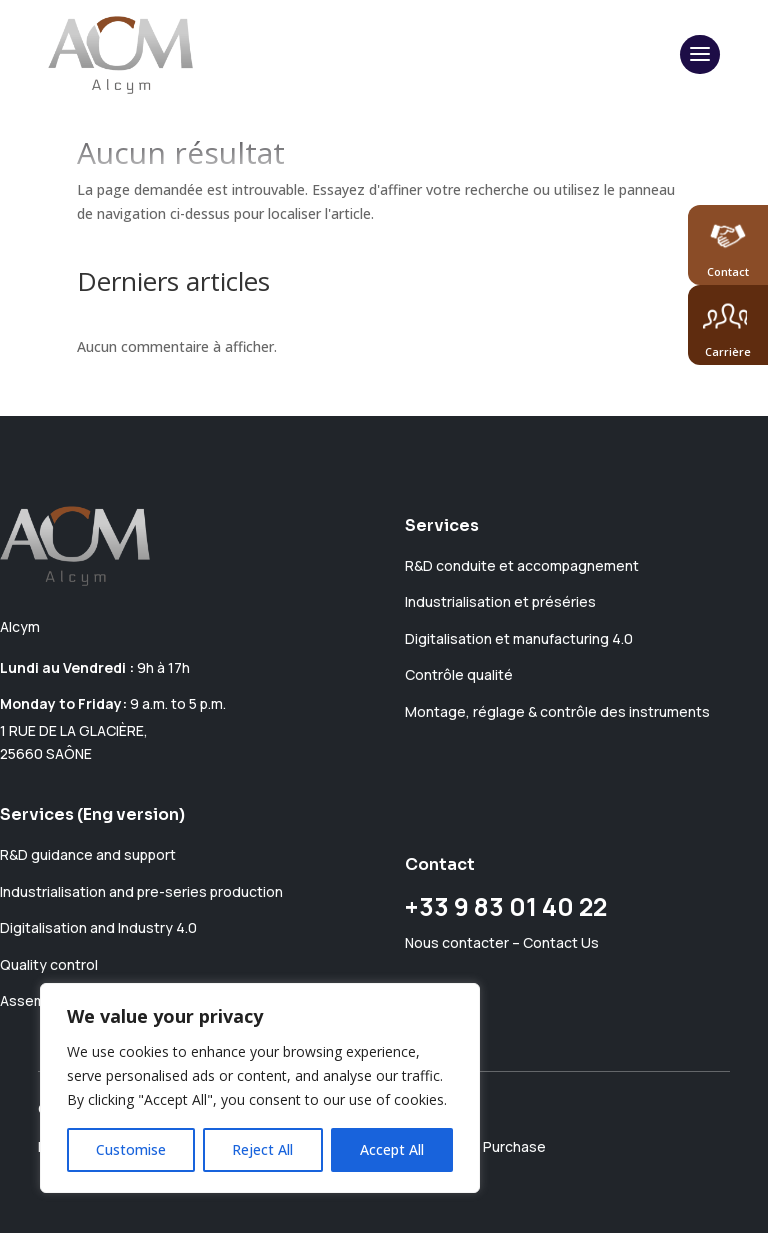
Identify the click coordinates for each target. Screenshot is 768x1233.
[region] (260, 1088)
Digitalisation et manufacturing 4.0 (519, 638)
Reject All (262, 1149)
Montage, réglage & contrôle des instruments (557, 711)
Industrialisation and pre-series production (141, 891)
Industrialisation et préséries (500, 601)
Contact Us (561, 942)
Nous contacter (457, 942)
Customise (131, 1149)
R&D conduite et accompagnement (522, 565)
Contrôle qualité (459, 674)
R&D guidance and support (88, 854)
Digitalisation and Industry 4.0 (98, 927)
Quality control (49, 964)
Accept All (392, 1149)
